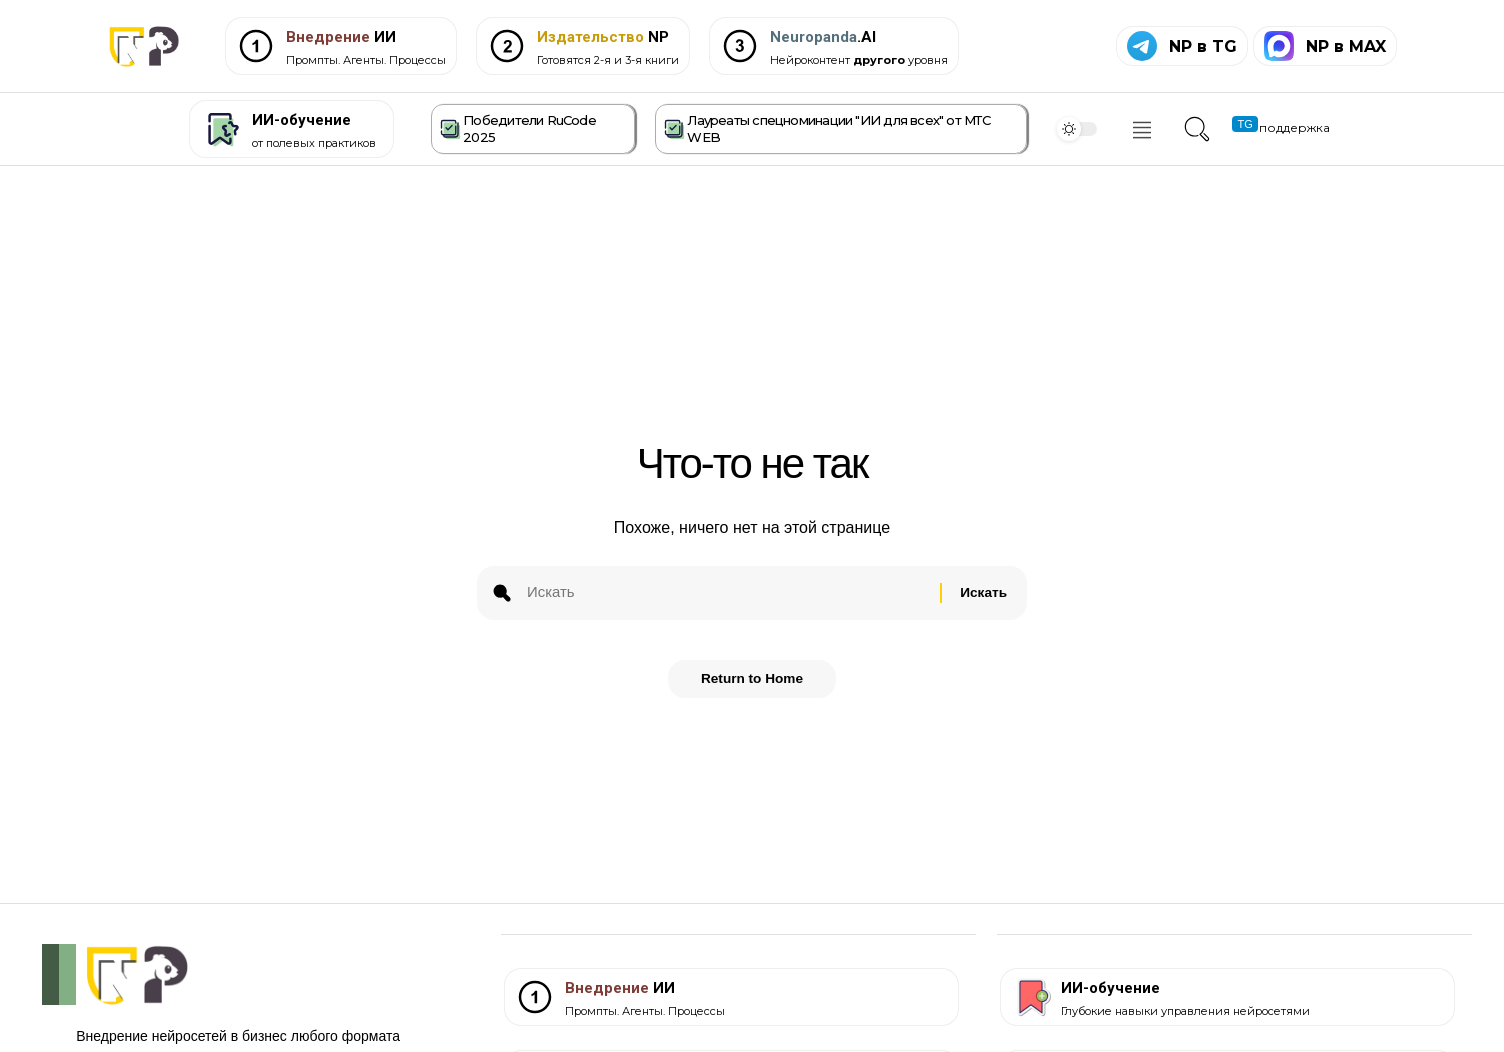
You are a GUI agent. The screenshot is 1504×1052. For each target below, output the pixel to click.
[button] (1194, 129)
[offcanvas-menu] (1142, 130)
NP (603, 37)
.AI (823, 37)
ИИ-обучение (301, 120)
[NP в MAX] (1279, 46)
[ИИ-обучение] (220, 129)
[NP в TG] (1142, 46)
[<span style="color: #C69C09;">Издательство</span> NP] (507, 46)
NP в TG (1203, 46)
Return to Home (752, 686)
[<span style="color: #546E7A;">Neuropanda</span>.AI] (740, 46)
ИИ (341, 37)
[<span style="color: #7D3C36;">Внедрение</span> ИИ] (256, 46)
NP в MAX (1346, 46)
